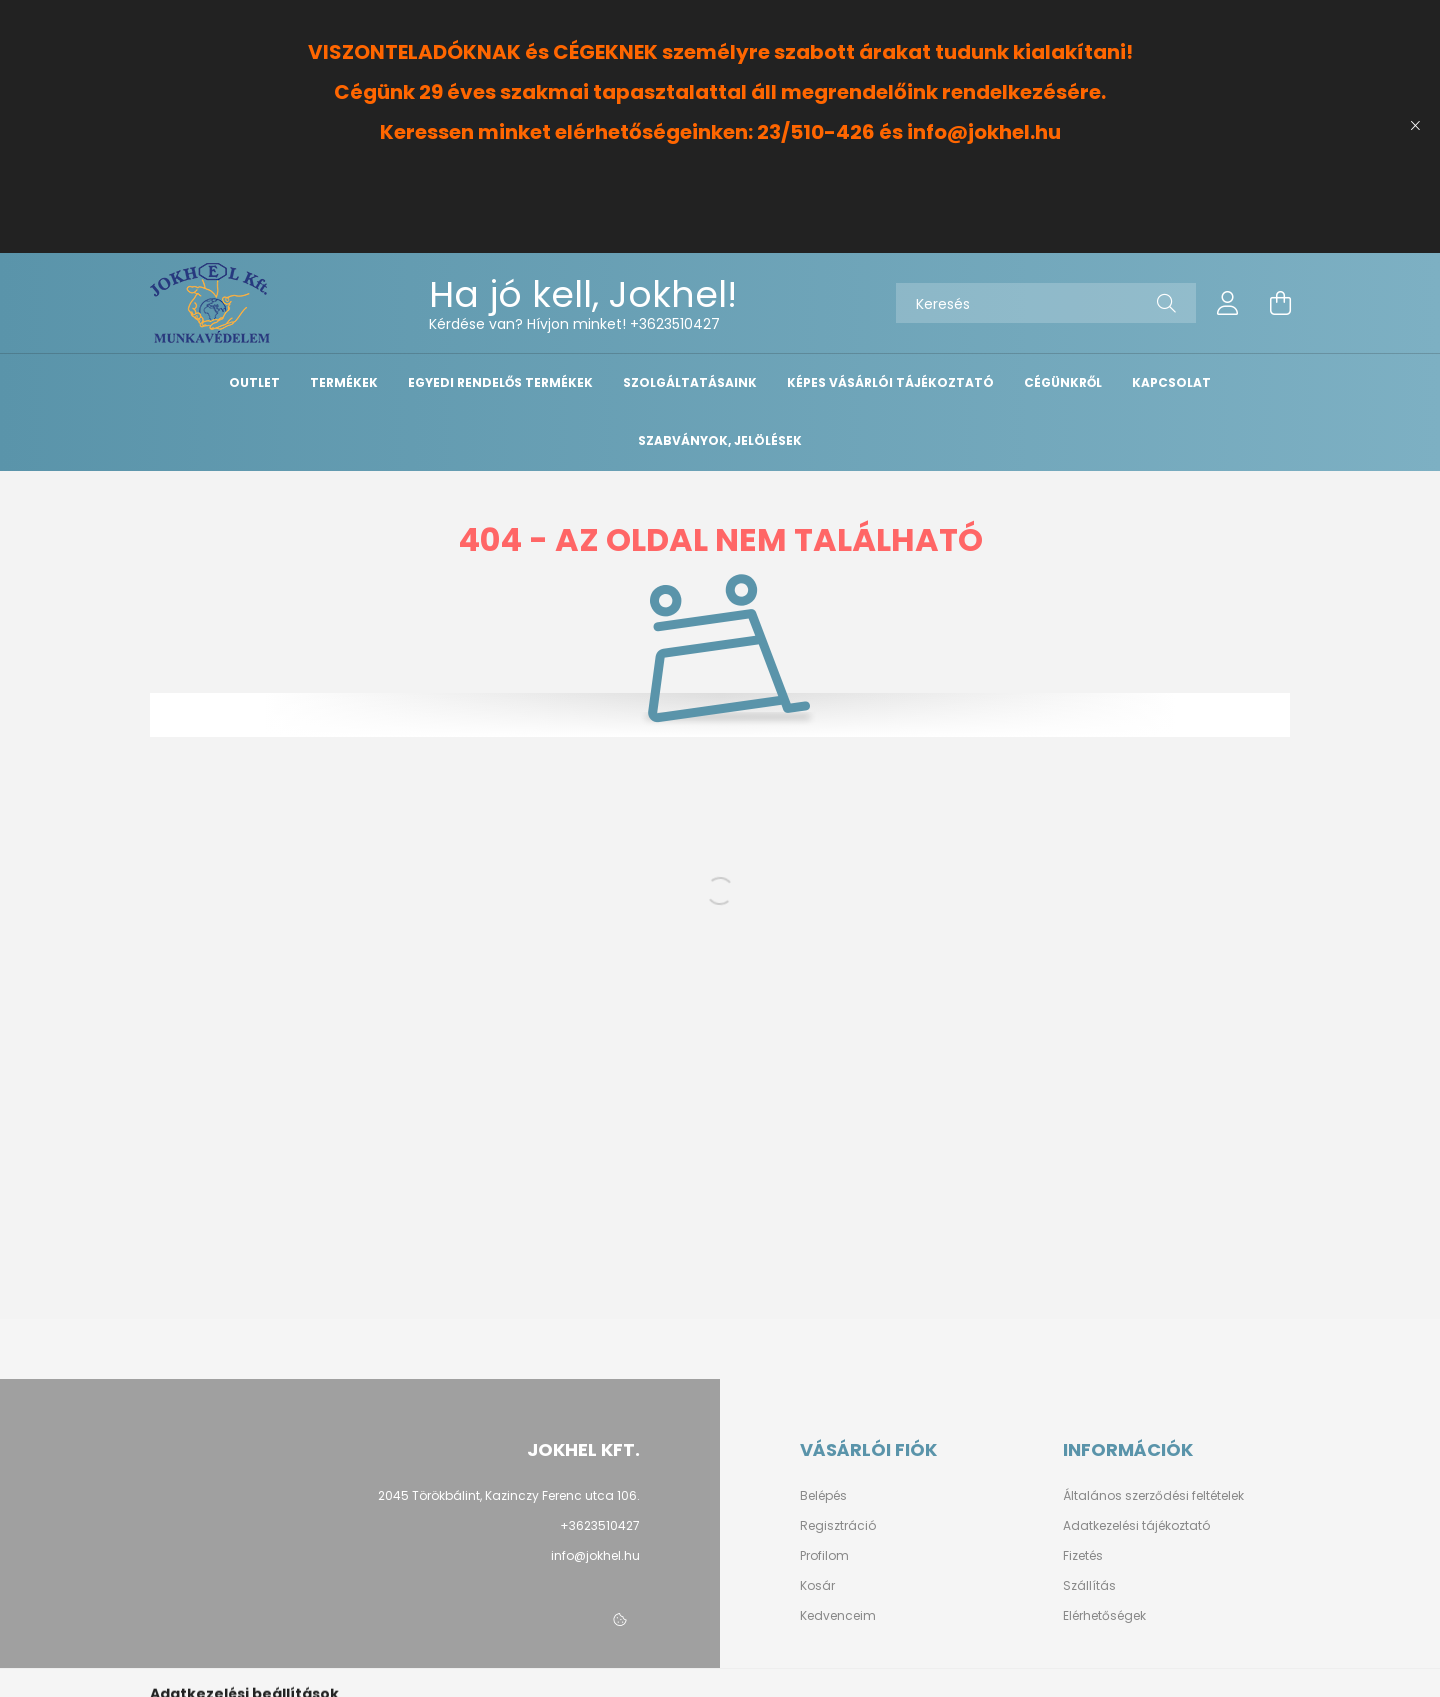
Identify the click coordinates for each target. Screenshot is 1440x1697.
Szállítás (1089, 1586)
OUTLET (254, 382)
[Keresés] (1046, 303)
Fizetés (1083, 1556)
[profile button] (1228, 303)
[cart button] (1280, 303)
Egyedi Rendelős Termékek (500, 382)
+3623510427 (675, 324)
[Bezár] (1415, 126)
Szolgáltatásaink (690, 382)
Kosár (817, 1586)
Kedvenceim (838, 1616)
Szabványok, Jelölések (720, 440)
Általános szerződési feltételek (1153, 1496)
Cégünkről (1063, 382)
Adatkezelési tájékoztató (1136, 1526)
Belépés (823, 1496)
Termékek (344, 382)
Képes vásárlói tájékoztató (890, 382)
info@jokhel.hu (595, 1555)
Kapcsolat (1171, 382)
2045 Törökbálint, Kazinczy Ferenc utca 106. (509, 1495)
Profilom (824, 1556)
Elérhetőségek (1104, 1616)
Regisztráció (838, 1526)
